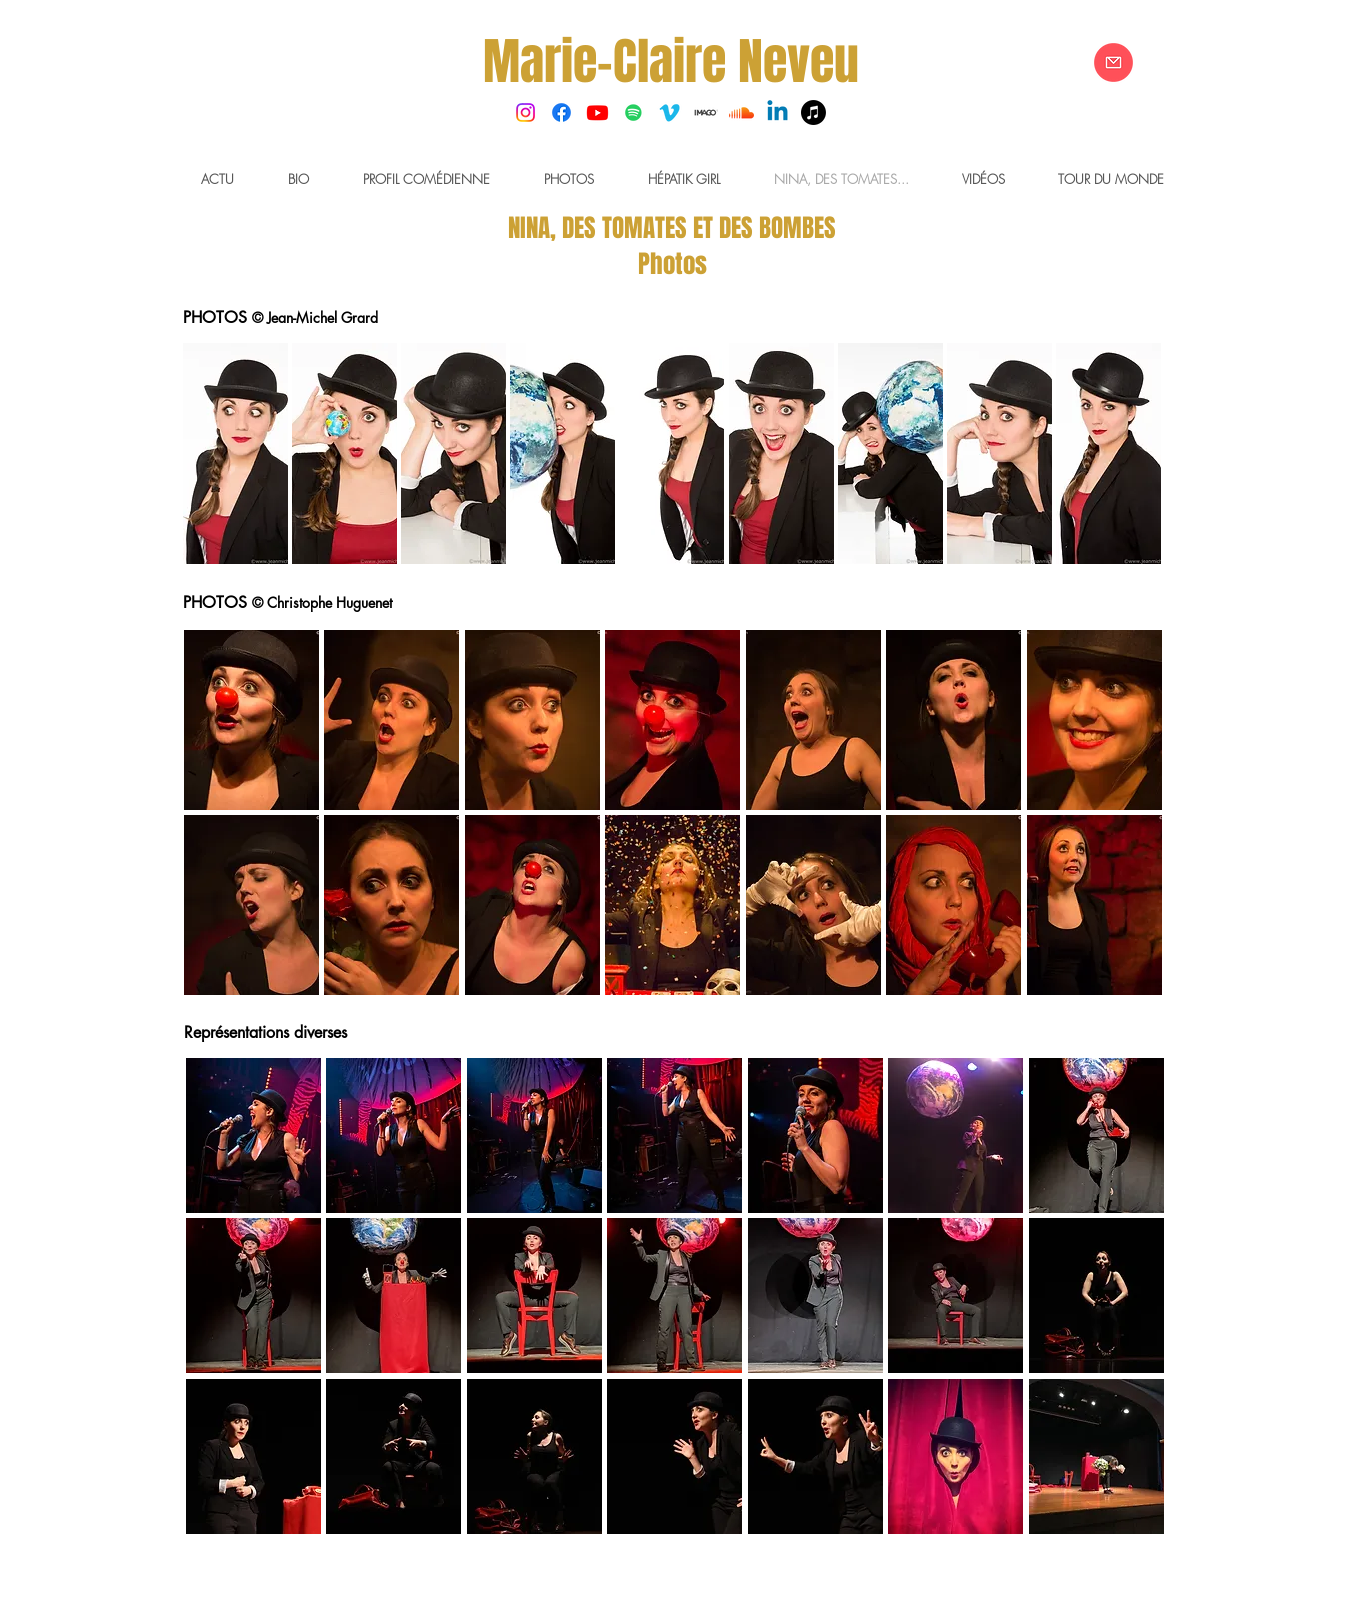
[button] (235, 453)
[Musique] (813, 112)
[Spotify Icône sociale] (633, 112)
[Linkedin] (777, 112)
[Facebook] (561, 112)
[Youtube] (597, 112)
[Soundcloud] (741, 112)
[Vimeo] (669, 112)
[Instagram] (525, 112)
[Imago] (705, 112)
